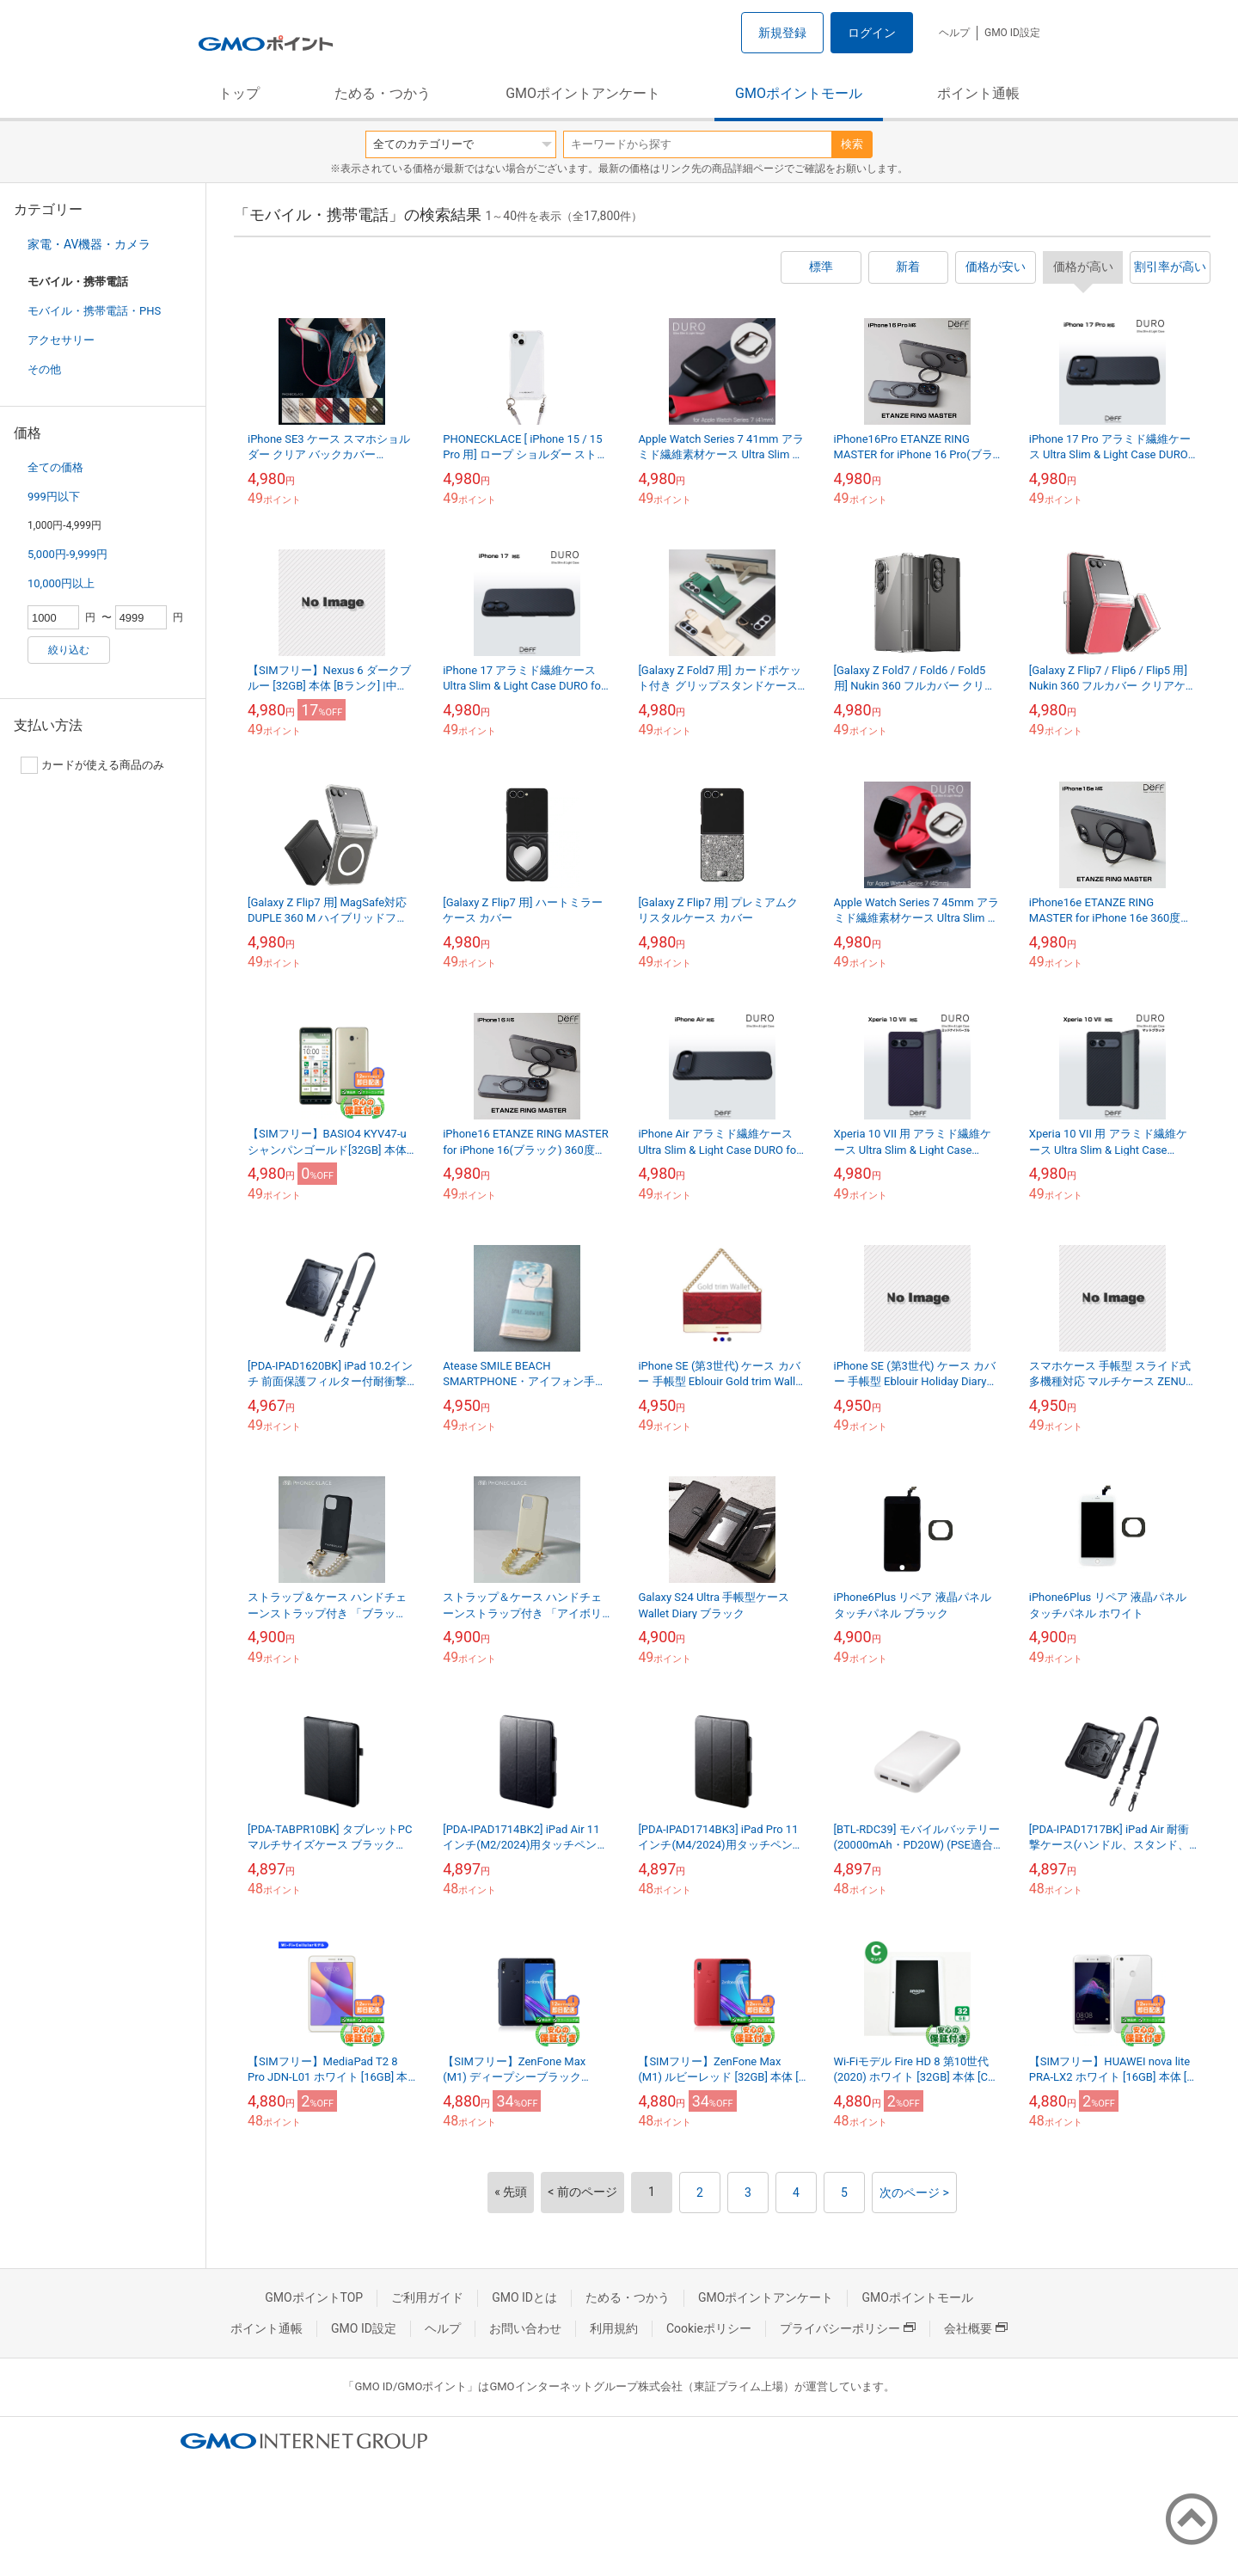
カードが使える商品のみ (92, 765)
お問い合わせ (525, 2328)
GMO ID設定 (1012, 33)
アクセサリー (61, 340)
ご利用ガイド (427, 2297)
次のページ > (914, 2192)
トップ (239, 93)
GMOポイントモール (798, 93)
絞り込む (68, 650)
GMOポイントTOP (314, 2297)
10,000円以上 (61, 583)
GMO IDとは (524, 2297)
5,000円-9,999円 (67, 554)
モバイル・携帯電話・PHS (94, 310)
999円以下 (54, 496)
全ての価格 (55, 467)
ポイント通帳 (978, 93)
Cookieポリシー (708, 2328)
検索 (852, 144)
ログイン (872, 33)
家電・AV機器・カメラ (89, 244)
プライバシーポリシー (848, 2328)
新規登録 (782, 33)
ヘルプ (954, 33)
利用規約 (614, 2328)
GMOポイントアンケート (583, 93)
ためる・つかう (382, 93)
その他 (44, 369)
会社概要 (976, 2328)
